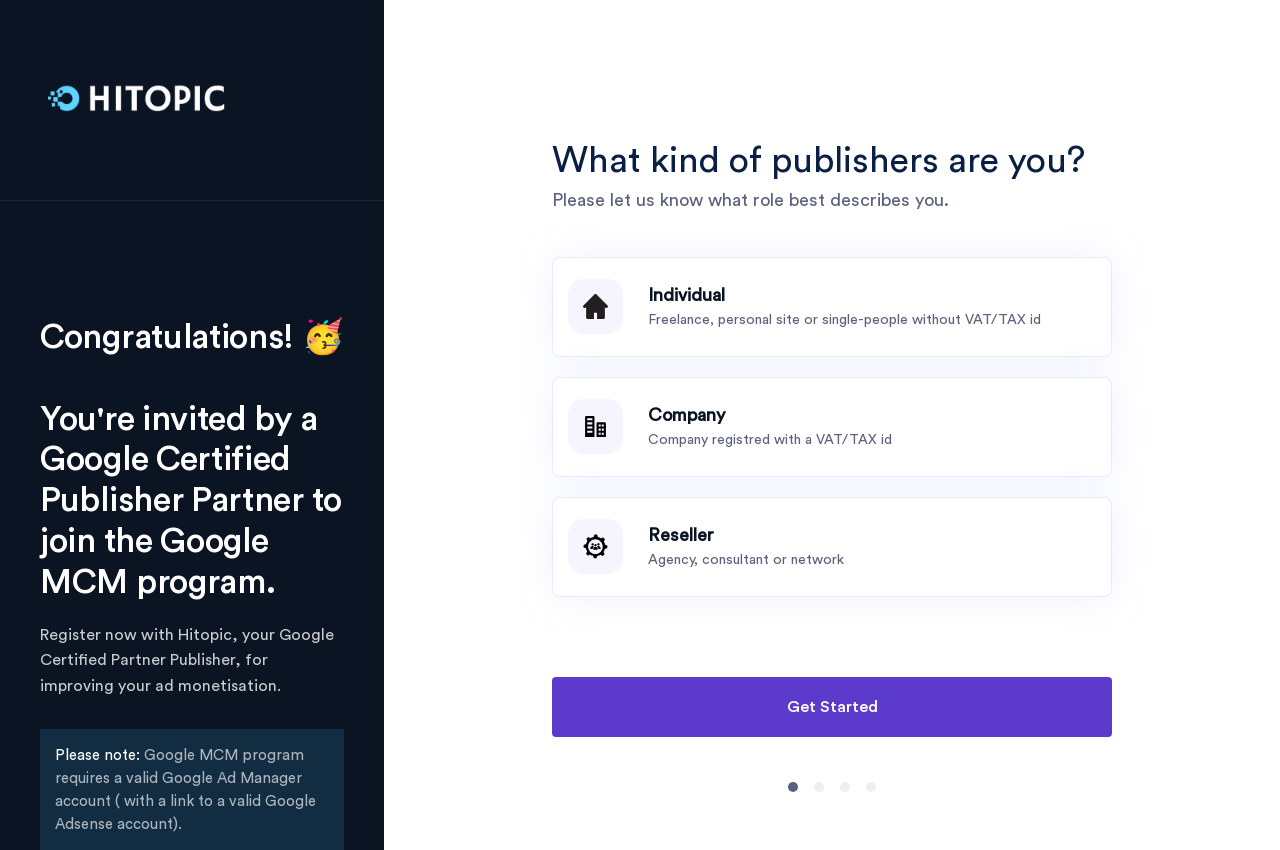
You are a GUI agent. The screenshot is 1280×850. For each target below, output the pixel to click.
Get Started (832, 707)
